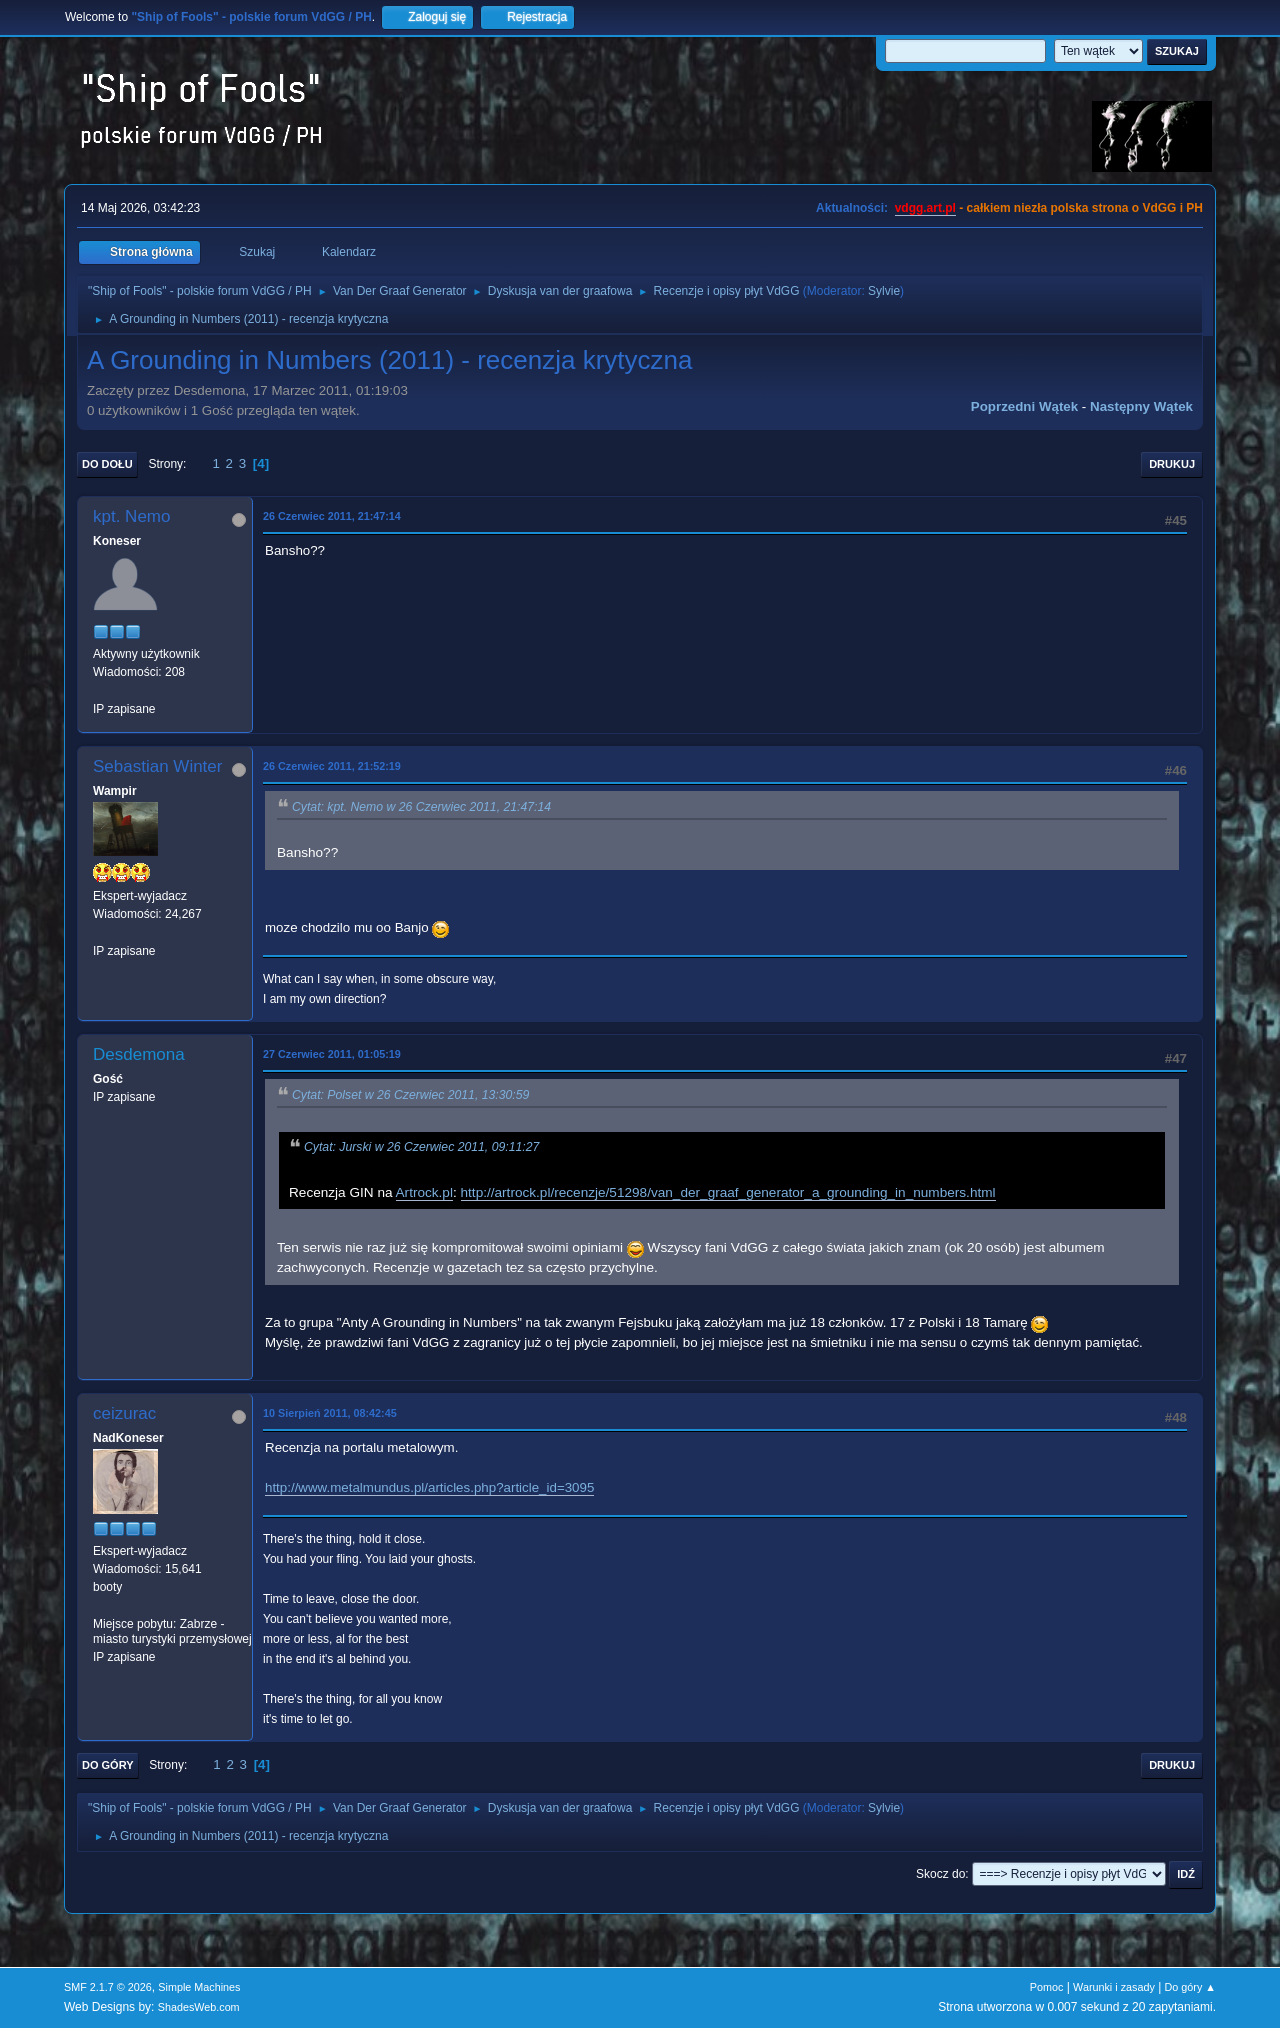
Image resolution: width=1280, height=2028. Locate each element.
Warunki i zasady (1114, 1987)
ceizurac (124, 1413)
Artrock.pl (424, 1192)
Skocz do (940, 1874)
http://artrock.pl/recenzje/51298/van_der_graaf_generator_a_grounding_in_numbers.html (728, 1192)
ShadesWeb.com (199, 2007)
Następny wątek (1141, 406)
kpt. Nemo (131, 516)
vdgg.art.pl (925, 208)
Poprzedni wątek (1024, 406)
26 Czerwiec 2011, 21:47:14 (332, 516)
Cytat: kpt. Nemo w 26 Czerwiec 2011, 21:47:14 (421, 807)
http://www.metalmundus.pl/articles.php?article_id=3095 (429, 1487)
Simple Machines (199, 1987)
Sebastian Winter (157, 766)
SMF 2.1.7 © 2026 (108, 1987)
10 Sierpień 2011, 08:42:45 (330, 1413)
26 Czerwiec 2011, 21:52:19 (332, 766)
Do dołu (107, 464)
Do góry (108, 1765)
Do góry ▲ (1190, 1987)
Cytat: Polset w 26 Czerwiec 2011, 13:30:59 (410, 1095)
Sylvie (884, 291)
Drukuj (1172, 464)
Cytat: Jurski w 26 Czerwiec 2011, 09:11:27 (421, 1147)
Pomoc (1047, 1987)
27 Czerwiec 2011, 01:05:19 (332, 1054)
